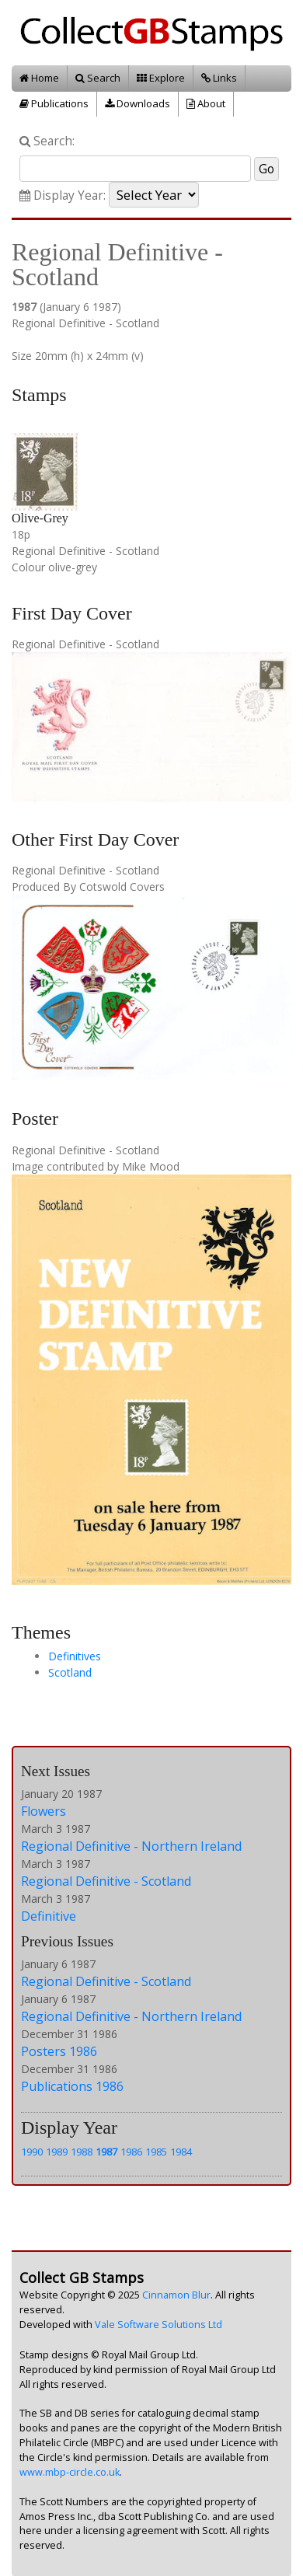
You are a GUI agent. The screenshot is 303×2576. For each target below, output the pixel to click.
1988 (81, 2152)
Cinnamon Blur (176, 2295)
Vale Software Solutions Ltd (158, 2324)
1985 (156, 2152)
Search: (47, 141)
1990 (32, 2152)
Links (219, 78)
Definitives (74, 1656)
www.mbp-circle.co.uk (69, 2472)
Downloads (137, 103)
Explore (161, 78)
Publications (54, 103)
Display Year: (62, 195)
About (205, 103)
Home (39, 78)
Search (97, 78)
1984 (181, 2152)
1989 (57, 2152)
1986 (131, 2152)
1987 (106, 2152)
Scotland (70, 1672)
